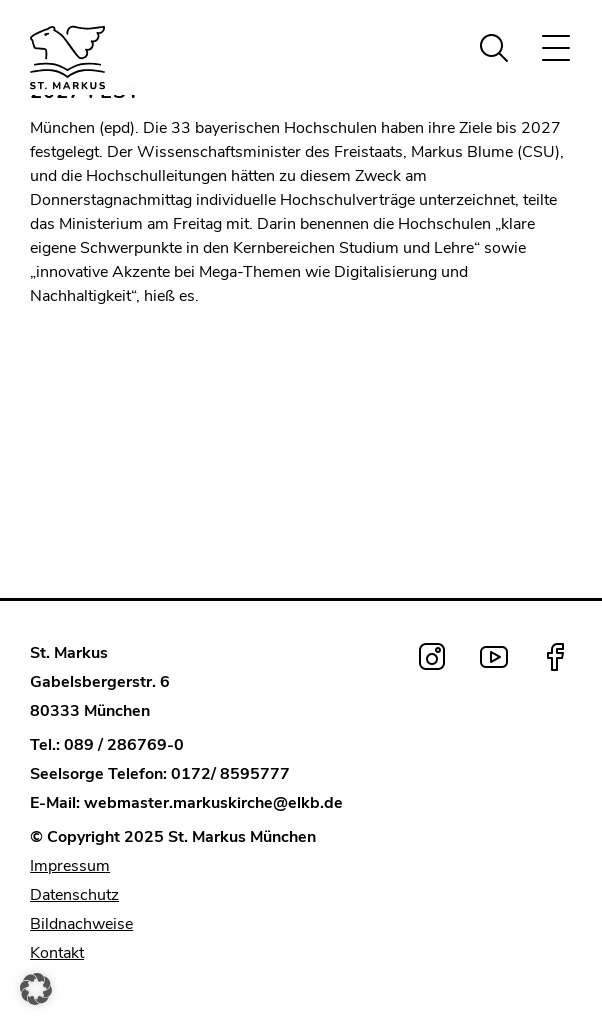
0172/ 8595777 (230, 774)
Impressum (70, 866)
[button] (36, 989)
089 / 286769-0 (124, 745)
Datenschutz (74, 895)
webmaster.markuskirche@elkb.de (213, 803)
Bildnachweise (81, 924)
